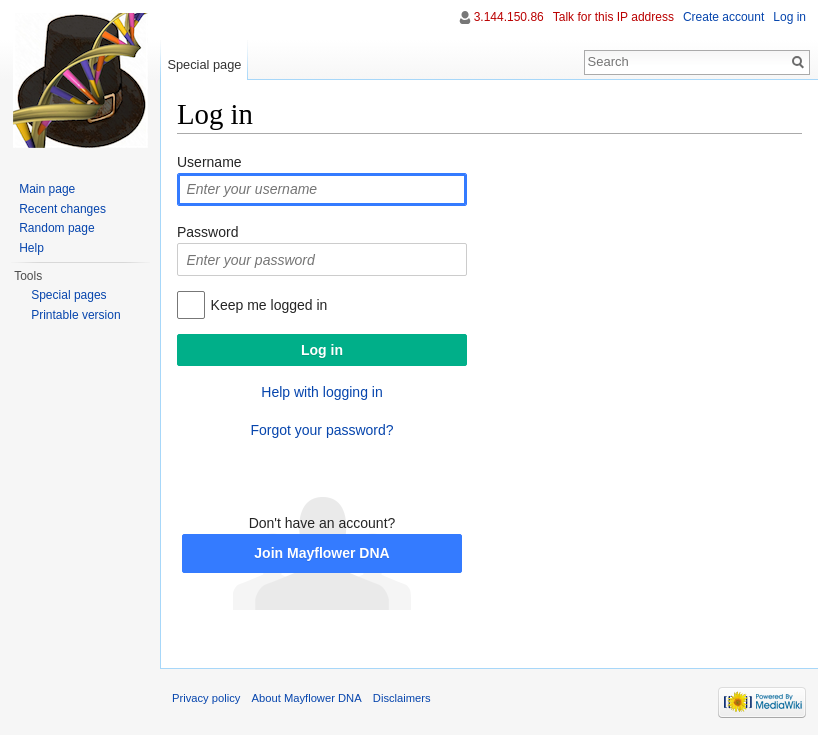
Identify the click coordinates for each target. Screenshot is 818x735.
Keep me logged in (269, 305)
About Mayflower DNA (307, 698)
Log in (789, 17)
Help (31, 248)
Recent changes (62, 209)
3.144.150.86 (509, 17)
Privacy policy (206, 698)
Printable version (75, 315)
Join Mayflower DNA (321, 553)
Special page (204, 64)
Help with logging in (321, 392)
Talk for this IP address (613, 17)
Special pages (68, 295)
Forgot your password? (321, 430)
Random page (56, 228)
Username (209, 162)
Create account (723, 17)
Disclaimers (402, 698)
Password (207, 232)
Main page (47, 189)
